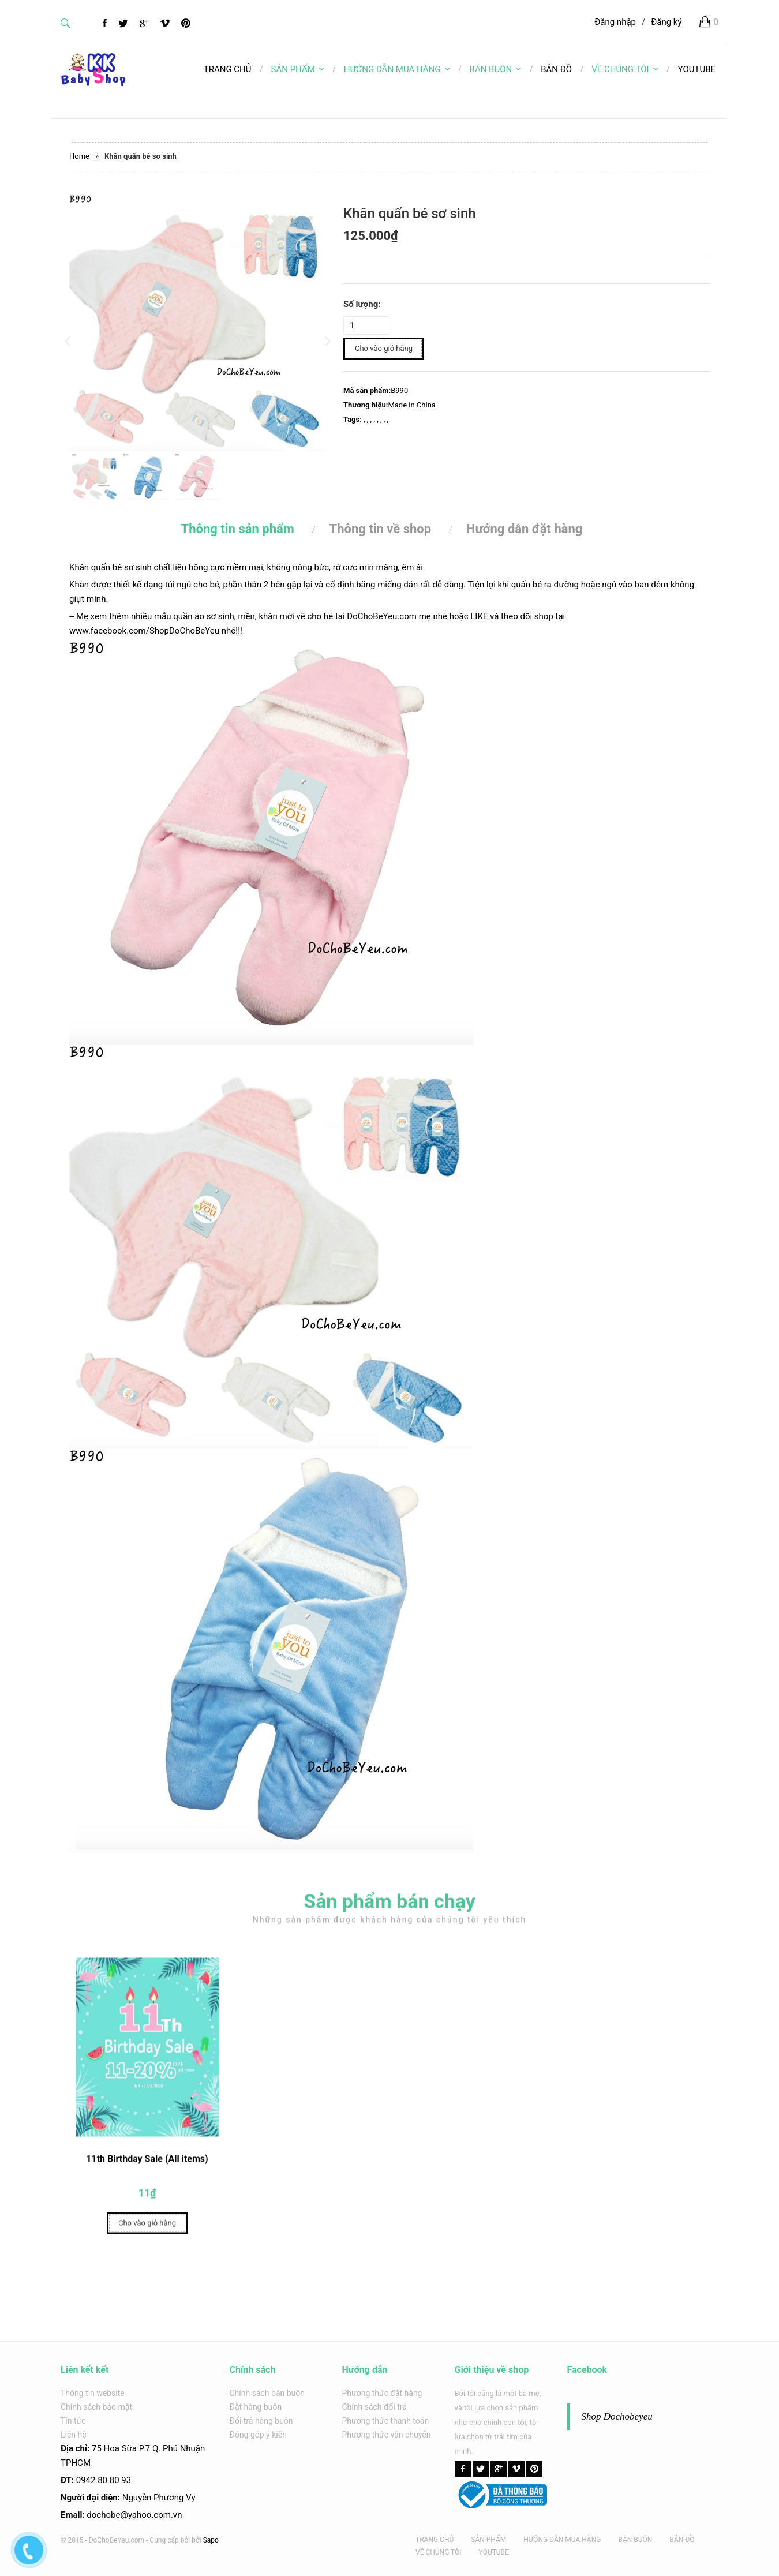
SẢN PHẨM (297, 69)
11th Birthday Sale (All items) (147, 2167)
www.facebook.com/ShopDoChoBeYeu (144, 631)
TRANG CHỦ (434, 2540)
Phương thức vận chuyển (386, 2434)
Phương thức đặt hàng (382, 2393)
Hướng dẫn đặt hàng (524, 529)
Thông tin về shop (380, 529)
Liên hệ (74, 2434)
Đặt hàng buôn (256, 2407)
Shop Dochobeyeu (617, 2416)
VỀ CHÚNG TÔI (624, 69)
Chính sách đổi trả (374, 2407)
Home (79, 156)
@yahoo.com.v (148, 2515)
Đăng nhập (615, 22)
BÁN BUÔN (496, 69)
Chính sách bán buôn (267, 2393)
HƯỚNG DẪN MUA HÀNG (397, 69)
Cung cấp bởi (169, 2540)
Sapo (211, 2540)
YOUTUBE (494, 2552)
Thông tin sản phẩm (237, 529)
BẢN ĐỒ (681, 2540)
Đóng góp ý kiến (258, 2434)
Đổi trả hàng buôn (261, 2420)
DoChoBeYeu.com (382, 616)
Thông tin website (93, 2393)
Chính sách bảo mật (96, 2407)
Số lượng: (361, 304)
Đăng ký (666, 22)
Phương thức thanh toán (385, 2420)
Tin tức (73, 2420)
